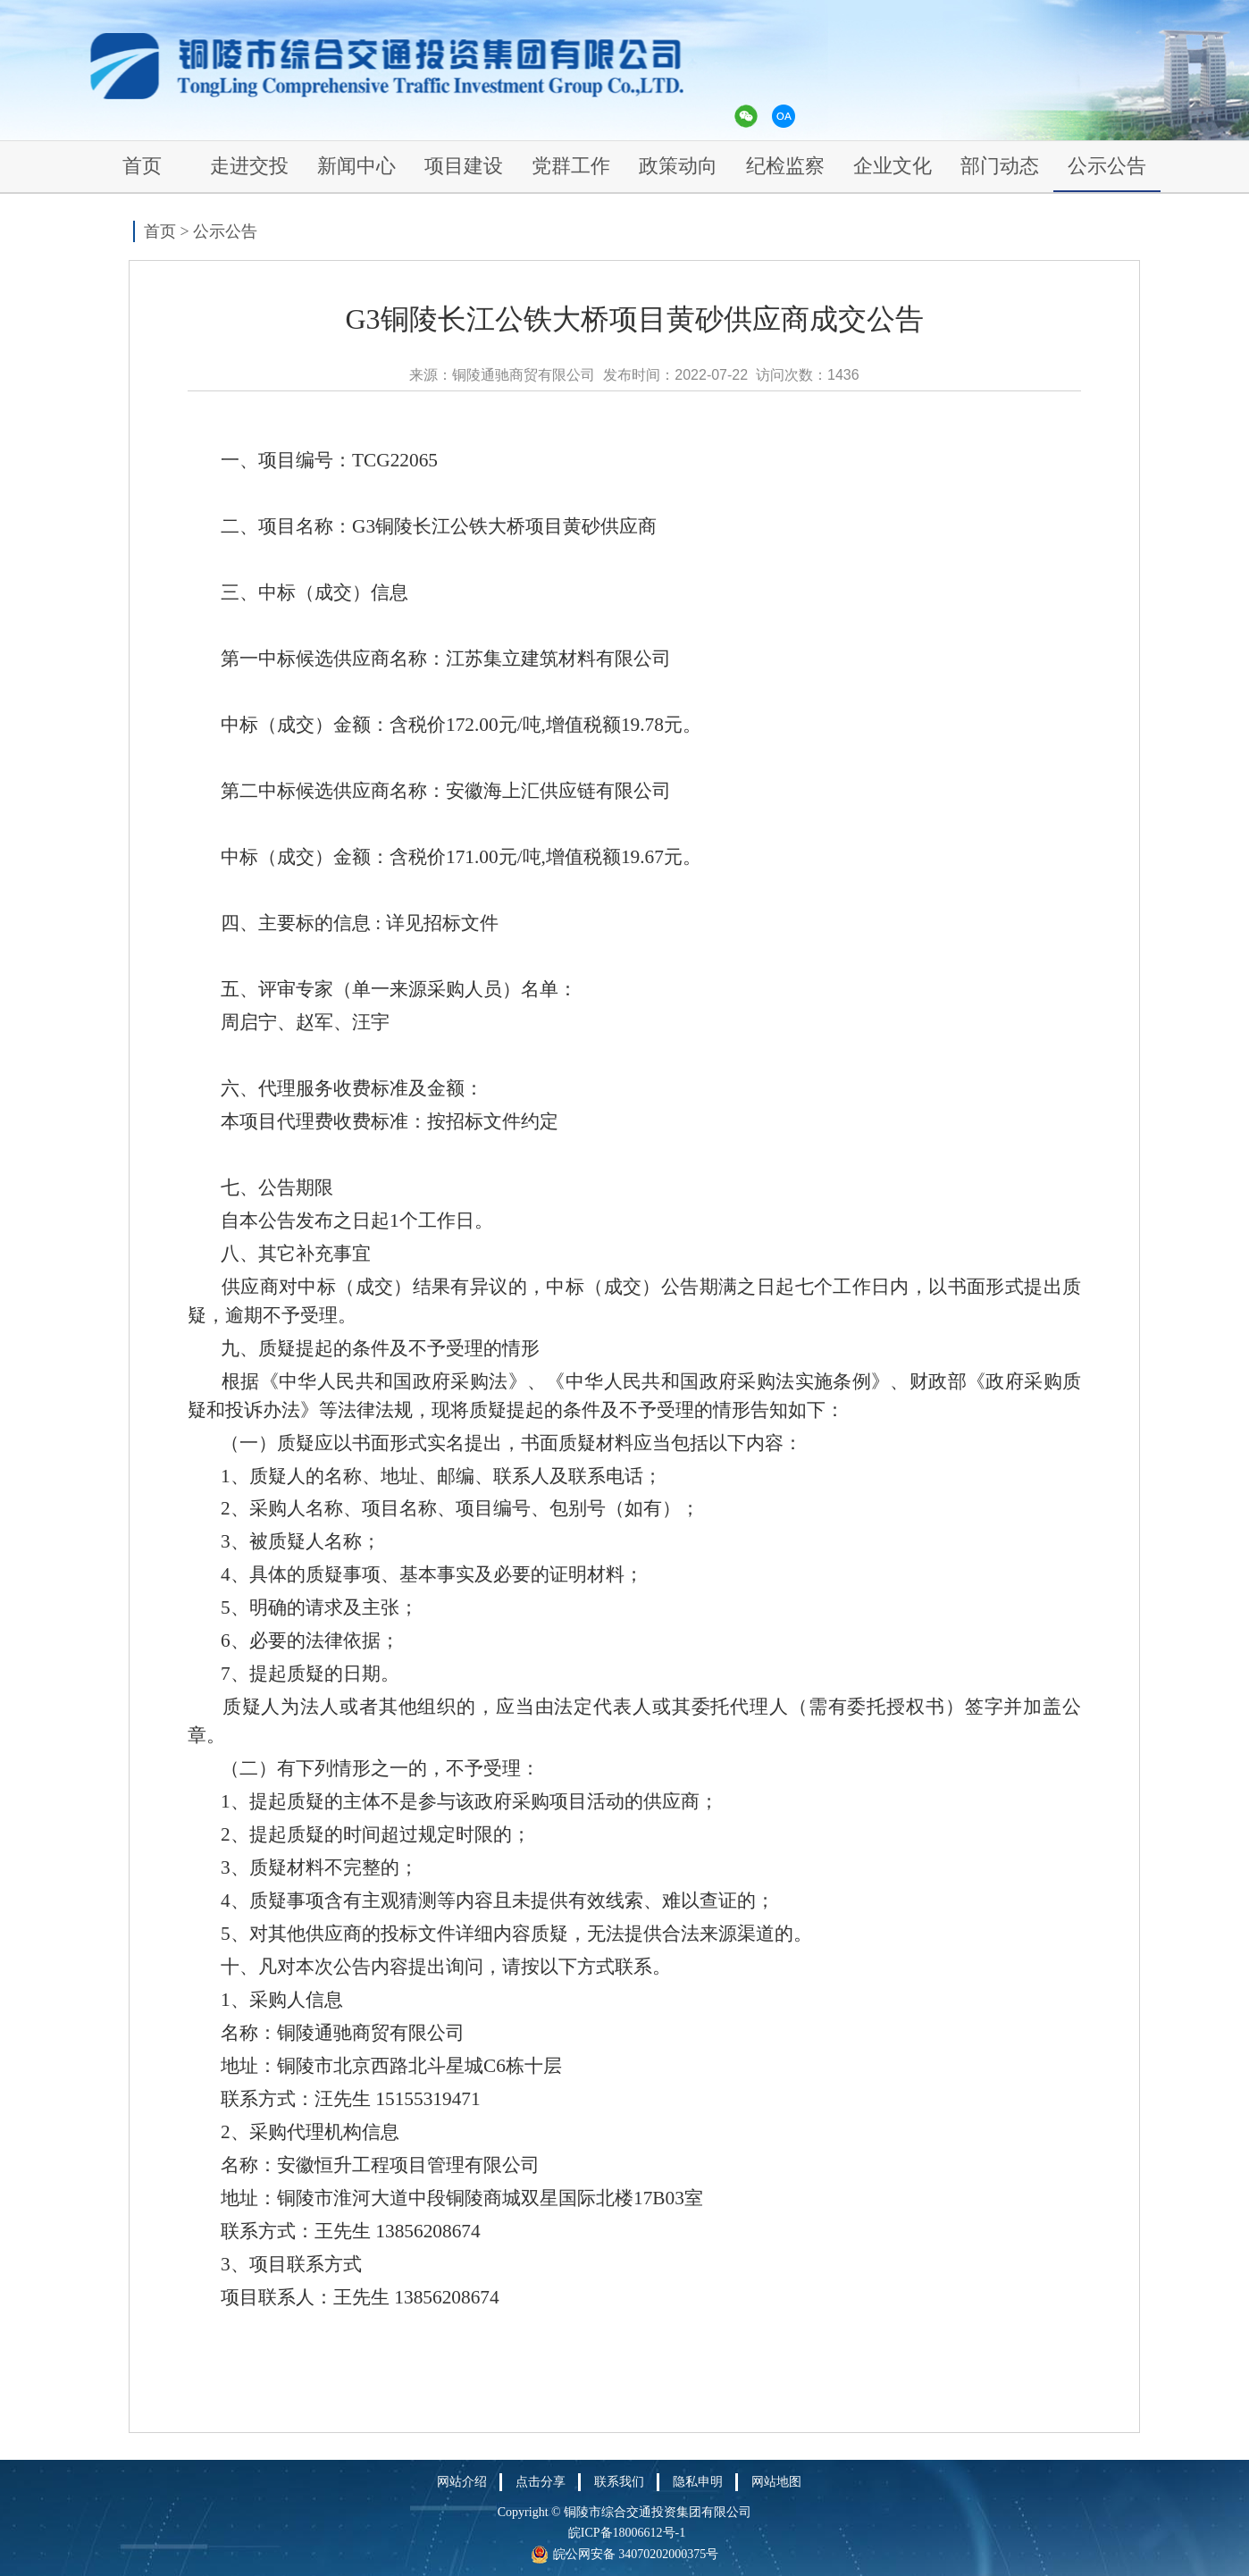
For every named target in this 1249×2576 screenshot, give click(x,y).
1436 (843, 374)
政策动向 (678, 166)
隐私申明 (698, 2481)
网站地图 (776, 2481)
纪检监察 (785, 166)
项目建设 (463, 166)
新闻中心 (356, 166)
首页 (142, 166)
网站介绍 (462, 2481)
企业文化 (892, 166)
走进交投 (249, 166)
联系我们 (619, 2481)
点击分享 (541, 2481)
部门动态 (999, 166)
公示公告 (1107, 166)
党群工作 (571, 166)
